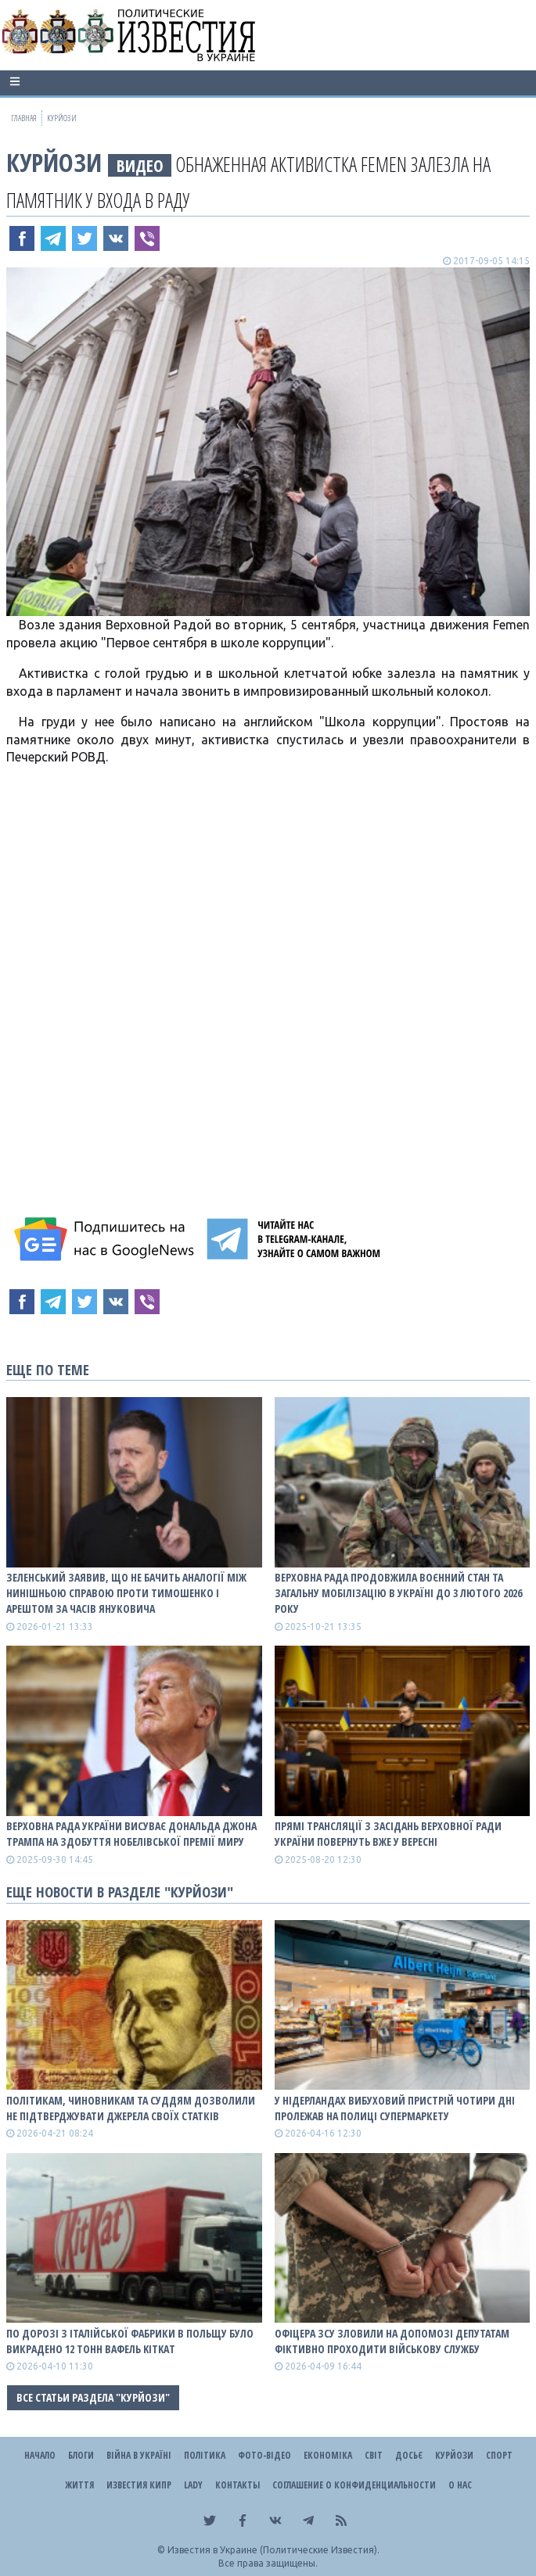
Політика (204, 2455)
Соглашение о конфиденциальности (354, 2485)
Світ (374, 2455)
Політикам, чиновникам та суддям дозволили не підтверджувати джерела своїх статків (130, 2108)
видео (140, 165)
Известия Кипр (138, 2485)
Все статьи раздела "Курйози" (93, 2397)
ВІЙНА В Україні (138, 2455)
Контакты (237, 2485)
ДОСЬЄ (409, 2455)
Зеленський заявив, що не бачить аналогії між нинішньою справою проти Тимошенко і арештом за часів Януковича (126, 1593)
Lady (193, 2485)
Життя (79, 2485)
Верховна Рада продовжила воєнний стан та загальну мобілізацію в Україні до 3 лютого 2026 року (398, 1593)
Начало (40, 2455)
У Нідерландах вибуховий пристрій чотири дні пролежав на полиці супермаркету (395, 2108)
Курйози (54, 162)
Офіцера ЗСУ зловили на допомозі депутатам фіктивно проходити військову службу (392, 2341)
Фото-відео (264, 2455)
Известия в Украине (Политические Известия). (273, 2550)
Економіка (328, 2455)
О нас (460, 2485)
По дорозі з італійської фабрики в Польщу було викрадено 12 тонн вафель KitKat (130, 2341)
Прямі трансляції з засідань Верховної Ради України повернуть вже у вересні (388, 1833)
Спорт (499, 2455)
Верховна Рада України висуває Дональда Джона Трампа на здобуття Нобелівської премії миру (131, 1833)
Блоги (81, 2455)
